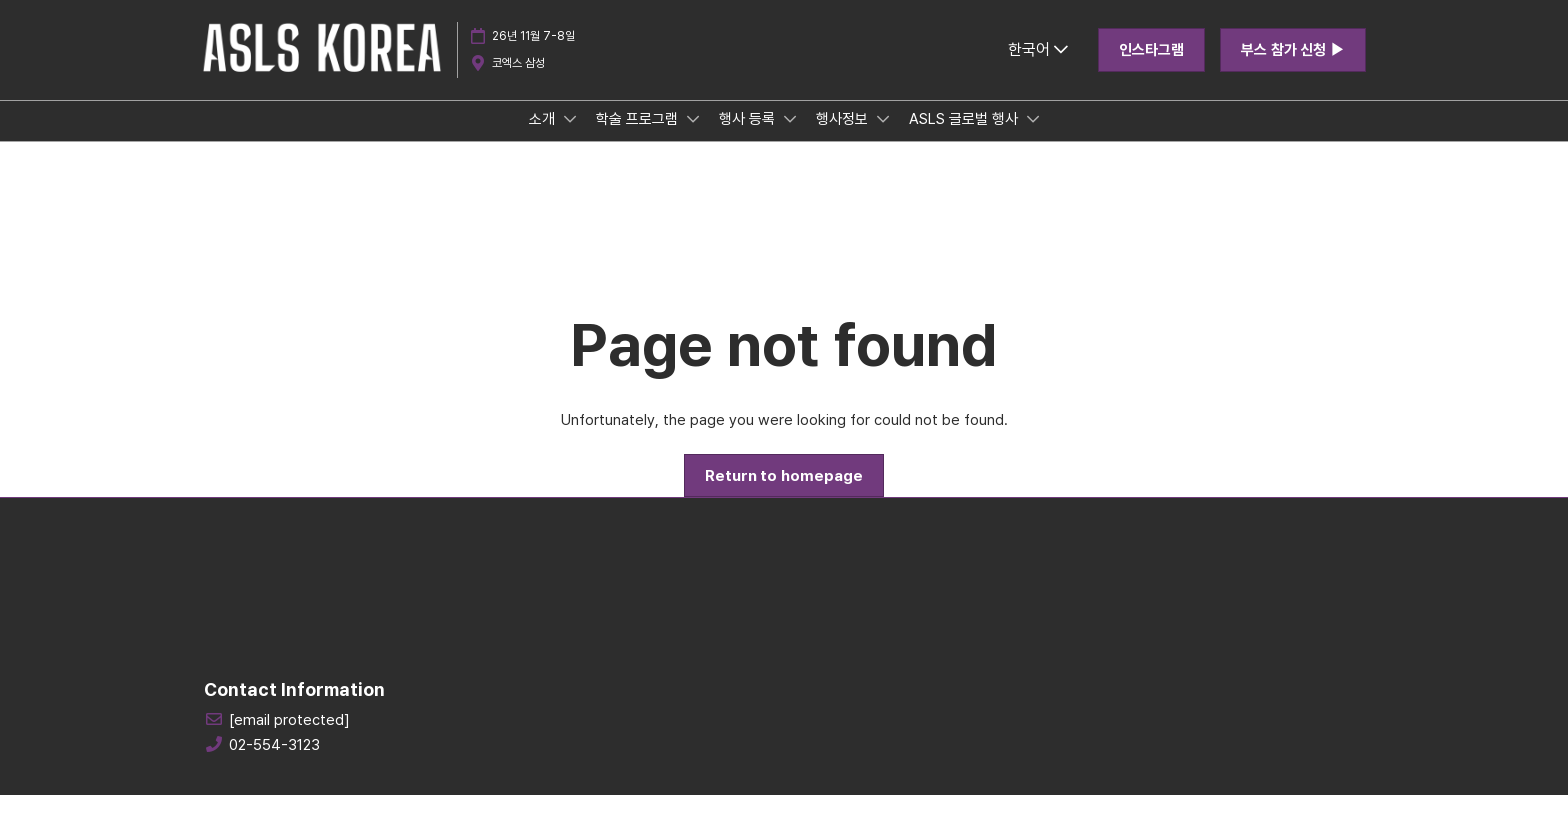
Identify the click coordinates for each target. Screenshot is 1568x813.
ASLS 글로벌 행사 (965, 138)
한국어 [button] (1038, 68)
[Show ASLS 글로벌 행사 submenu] (1033, 138)
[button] (1151, 69)
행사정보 (844, 138)
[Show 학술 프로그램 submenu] (693, 138)
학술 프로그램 (639, 138)
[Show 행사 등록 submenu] (790, 138)
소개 (544, 138)
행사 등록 (749, 138)
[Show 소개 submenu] (570, 138)
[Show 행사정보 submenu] (883, 138)
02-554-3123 (274, 763)
